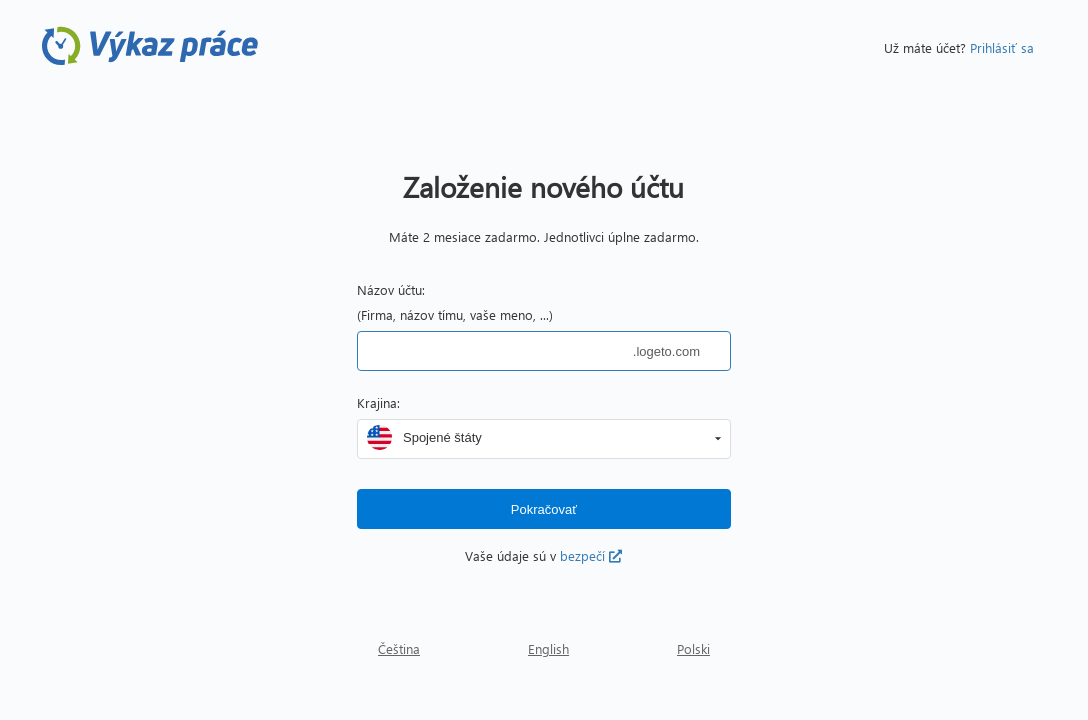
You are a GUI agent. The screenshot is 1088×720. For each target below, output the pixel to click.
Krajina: (378, 402)
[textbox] (495, 351)
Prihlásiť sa (1002, 47)
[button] (718, 439)
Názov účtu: (391, 289)
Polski (693, 648)
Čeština (399, 648)
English (548, 648)
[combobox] (552, 437)
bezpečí (591, 555)
